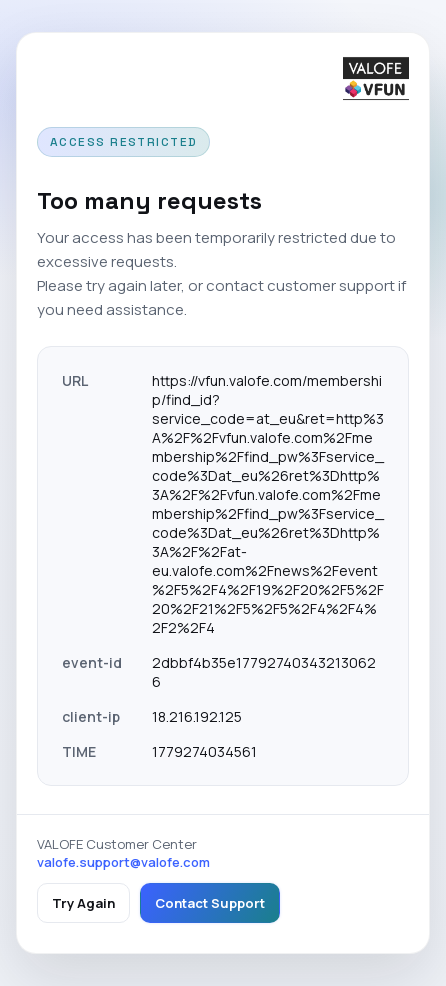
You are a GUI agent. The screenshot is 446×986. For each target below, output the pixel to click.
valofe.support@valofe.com (123, 862)
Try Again (83, 903)
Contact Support (210, 903)
